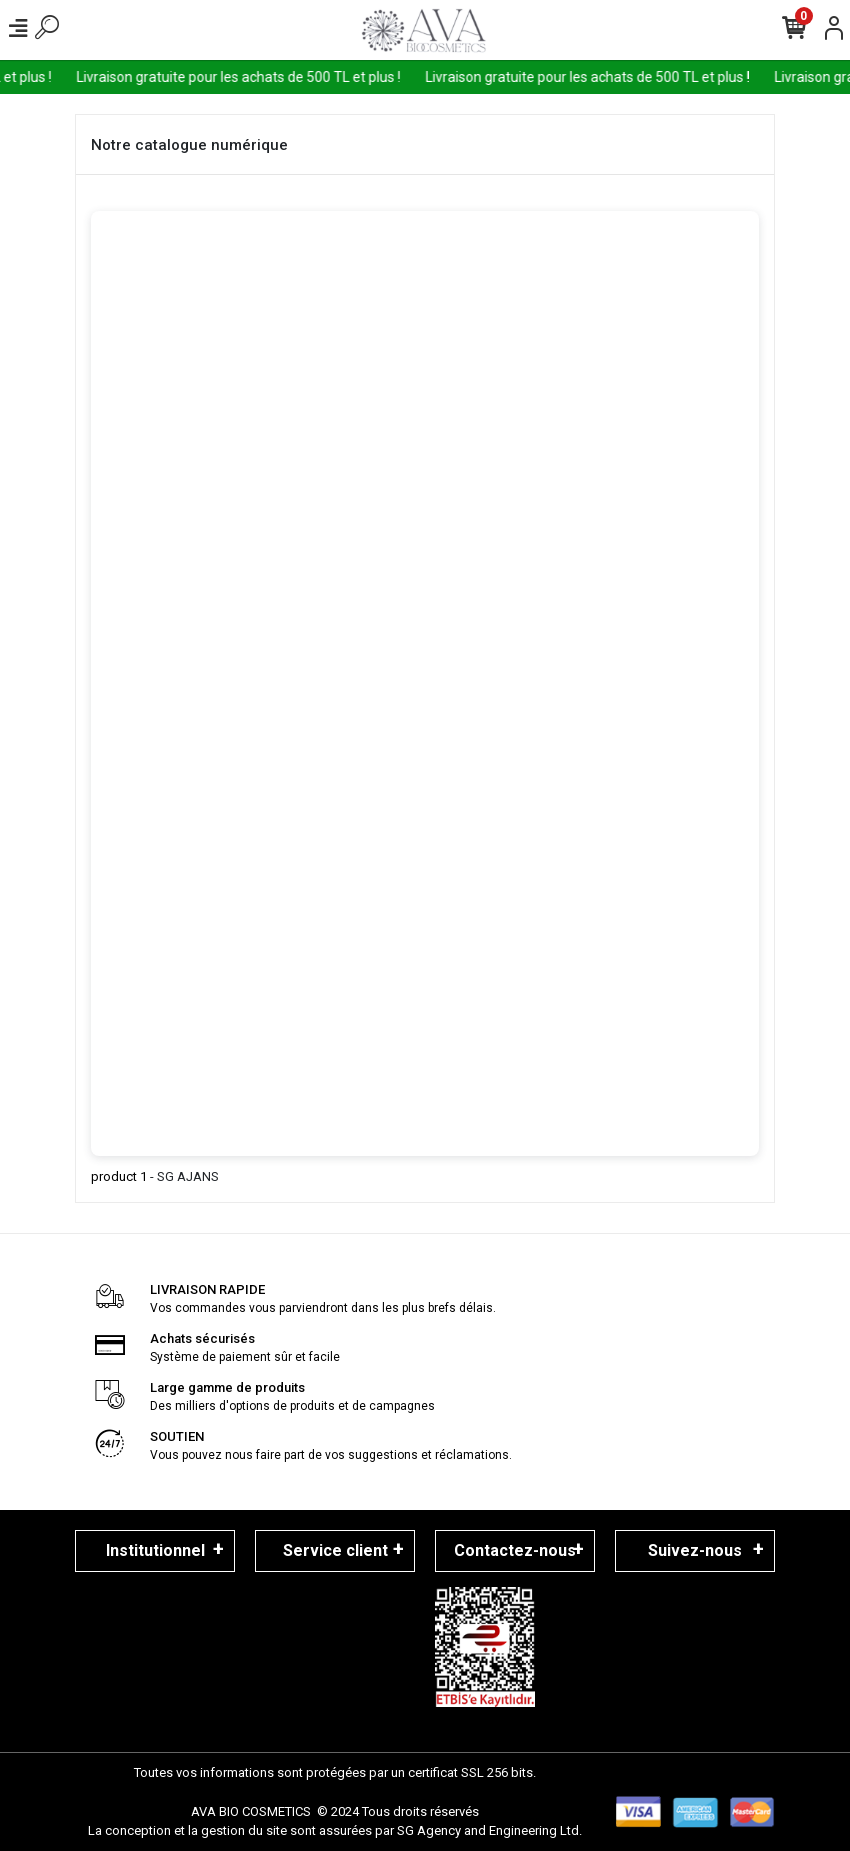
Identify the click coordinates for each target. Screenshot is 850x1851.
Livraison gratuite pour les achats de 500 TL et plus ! (249, 77)
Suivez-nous (695, 1550)
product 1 (119, 1176)
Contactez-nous (515, 1550)
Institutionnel (155, 1550)
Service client (335, 1550)
